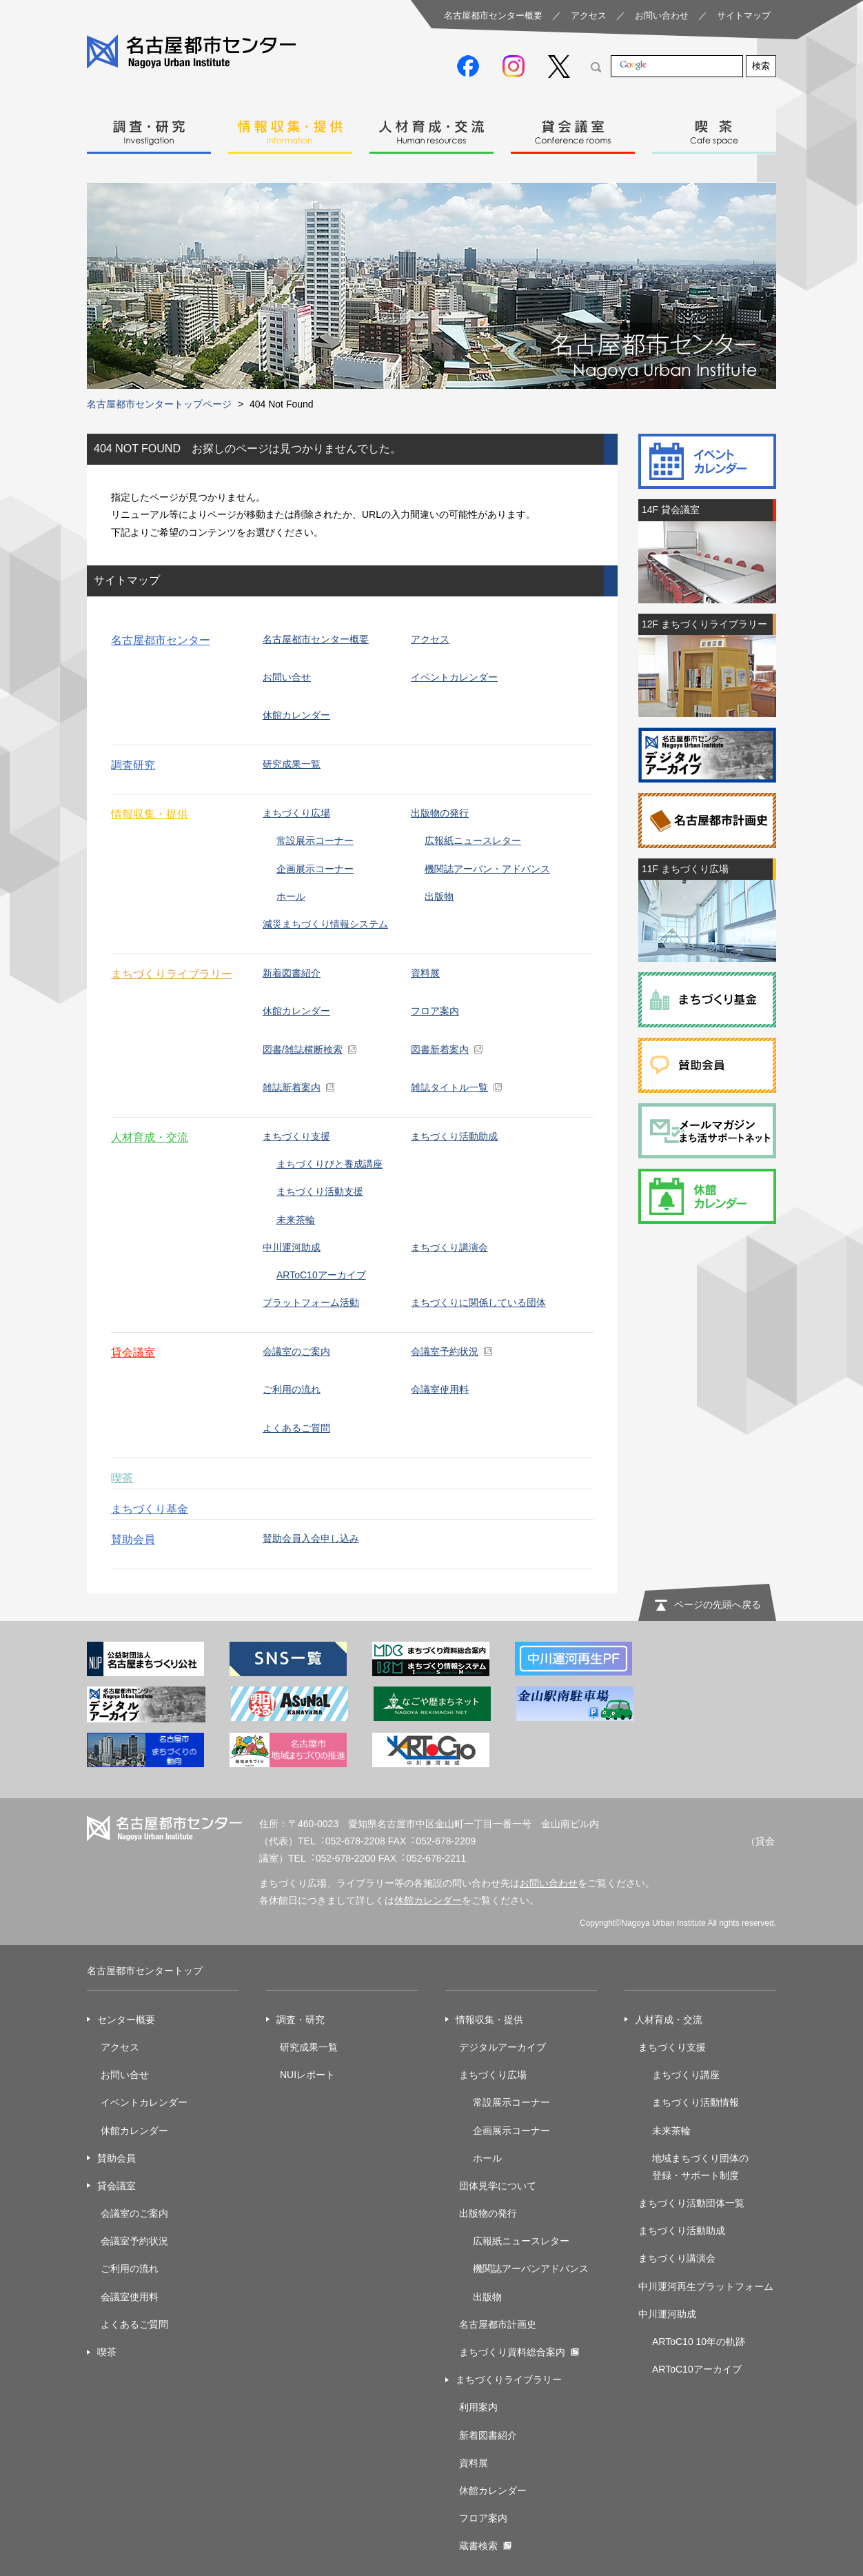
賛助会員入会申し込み (311, 1538)
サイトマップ (744, 15)
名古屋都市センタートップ (145, 1970)
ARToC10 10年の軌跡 (698, 2341)
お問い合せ (287, 677)
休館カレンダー (296, 715)
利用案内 (478, 2407)
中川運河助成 (292, 1247)
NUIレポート (307, 2074)
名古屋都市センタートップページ (159, 404)
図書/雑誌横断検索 (303, 1049)
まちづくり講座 (686, 2074)
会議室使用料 (440, 1389)
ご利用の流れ (292, 1389)
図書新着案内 (440, 1049)
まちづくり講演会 (449, 1247)
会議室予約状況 (134, 2240)
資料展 (425, 972)
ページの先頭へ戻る (717, 1604)
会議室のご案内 (296, 1351)
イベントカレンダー (454, 677)
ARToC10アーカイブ (321, 1274)
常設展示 (492, 2102)
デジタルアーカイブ (502, 2047)
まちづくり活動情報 (695, 2102)
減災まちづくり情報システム (325, 923)
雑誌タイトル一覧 (449, 1087)
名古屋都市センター (160, 640)
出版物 (439, 896)
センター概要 (126, 2019)
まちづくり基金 (149, 1509)
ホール (290, 896)
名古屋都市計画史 (497, 2324)
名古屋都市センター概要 (493, 15)
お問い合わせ (662, 15)
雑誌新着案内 (292, 1087)
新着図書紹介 (292, 972)
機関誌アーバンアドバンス (531, 2268)
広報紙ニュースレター (473, 840)
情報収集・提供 (290, 128)
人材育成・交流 (431, 128)
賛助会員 (133, 1539)
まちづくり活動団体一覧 (691, 2202)
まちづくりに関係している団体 (478, 1302)
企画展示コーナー (315, 868)
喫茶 (714, 128)
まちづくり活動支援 (319, 1191)
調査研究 (133, 765)
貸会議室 (573, 128)
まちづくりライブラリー (171, 974)
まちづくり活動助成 (454, 1136)
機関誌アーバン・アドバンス (487, 868)
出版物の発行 (440, 812)
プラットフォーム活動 (311, 1302)
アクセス (589, 15)
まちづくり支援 (296, 1136)
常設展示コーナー (315, 840)
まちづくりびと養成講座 (329, 1163)
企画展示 (492, 2130)
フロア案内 (435, 1010)
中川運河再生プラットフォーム (705, 2286)
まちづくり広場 (296, 812)
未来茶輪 (295, 1219)
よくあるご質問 (296, 1427)
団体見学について (497, 2185)
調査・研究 (149, 128)
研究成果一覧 (292, 763)
